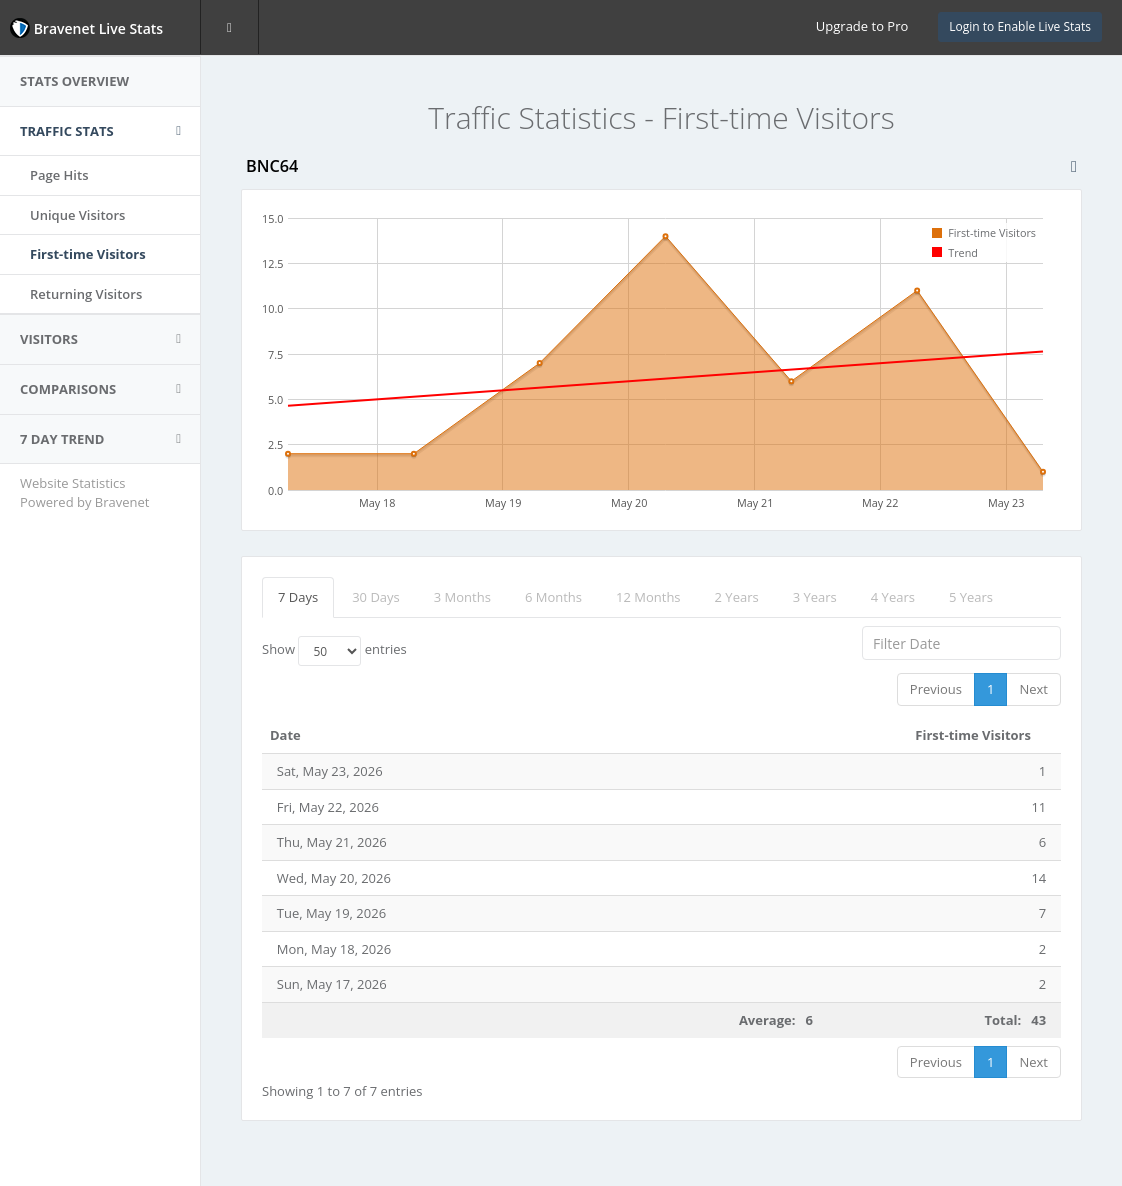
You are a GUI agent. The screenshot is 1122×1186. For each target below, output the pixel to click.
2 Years (737, 597)
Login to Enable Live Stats (1020, 26)
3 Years (815, 597)
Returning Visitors (86, 294)
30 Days (376, 597)
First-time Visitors (88, 254)
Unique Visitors (77, 215)
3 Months (462, 597)
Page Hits (59, 175)
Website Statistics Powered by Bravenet (84, 492)
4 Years (893, 597)
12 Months (648, 597)
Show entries (334, 651)
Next (1033, 689)
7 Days (298, 597)
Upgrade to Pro (862, 26)
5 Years (971, 597)
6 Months (553, 597)
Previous (936, 689)
